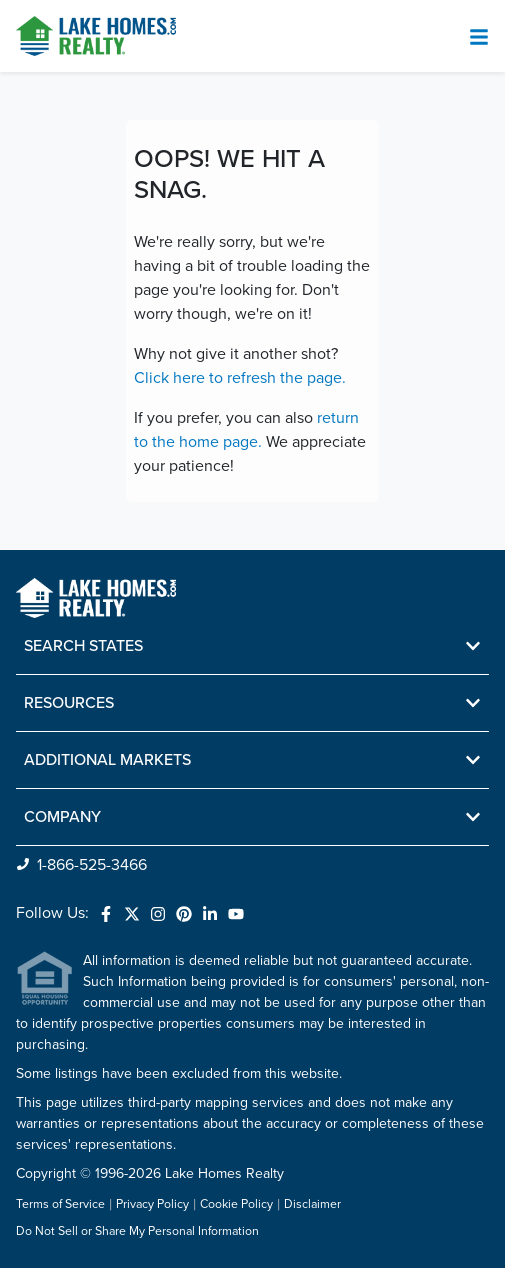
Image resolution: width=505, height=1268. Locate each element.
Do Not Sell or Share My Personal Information (137, 1232)
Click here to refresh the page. (240, 378)
